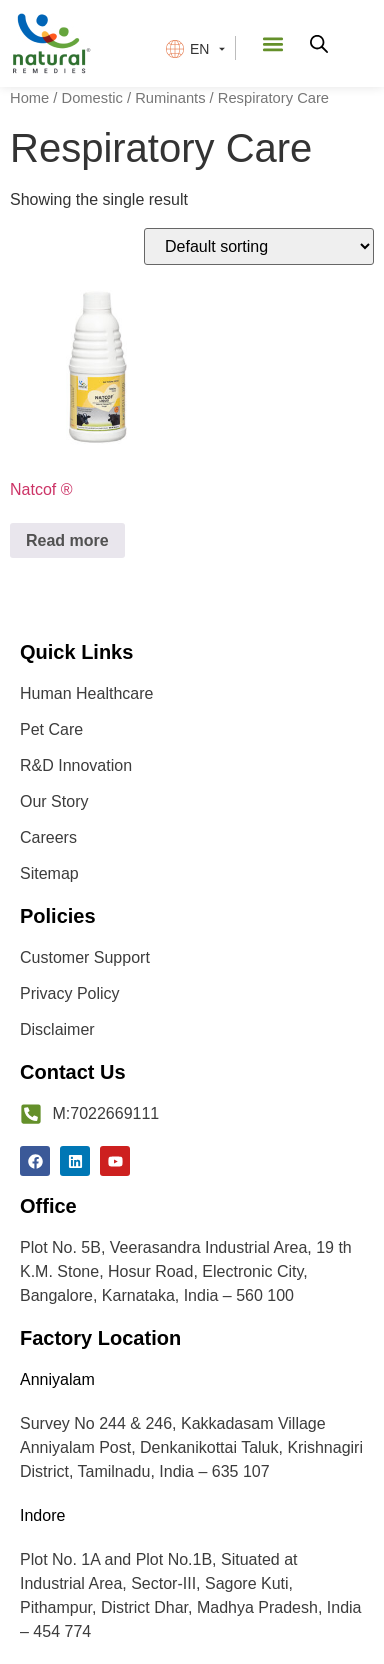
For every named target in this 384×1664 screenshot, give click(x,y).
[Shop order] (259, 246)
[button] (272, 43)
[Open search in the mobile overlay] (319, 44)
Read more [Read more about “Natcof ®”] (67, 540)
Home (29, 98)
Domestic (92, 98)
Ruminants (170, 98)
